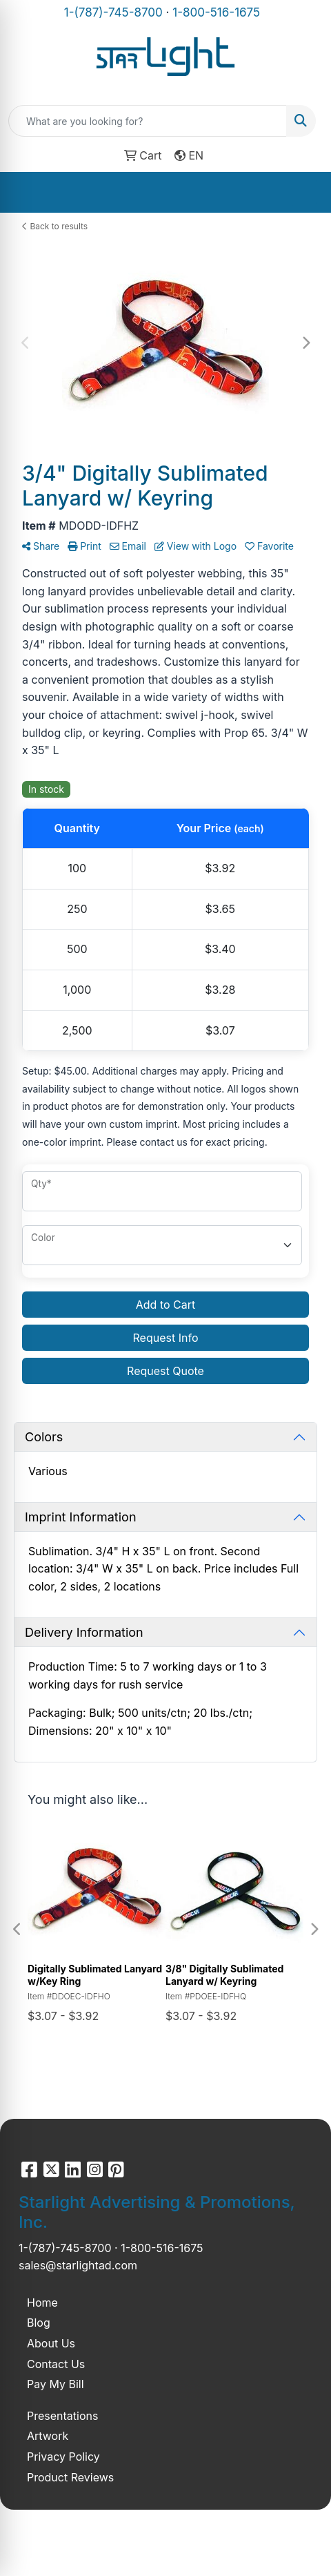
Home (42, 2302)
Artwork (47, 2436)
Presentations (62, 2416)
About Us (51, 2343)
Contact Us (56, 2364)
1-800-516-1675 (216, 12)
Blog (38, 2322)
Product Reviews (70, 2477)
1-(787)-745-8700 (113, 12)
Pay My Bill (55, 2384)
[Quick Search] (147, 121)
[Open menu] (303, 192)
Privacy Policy (63, 2456)
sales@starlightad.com (78, 2265)
